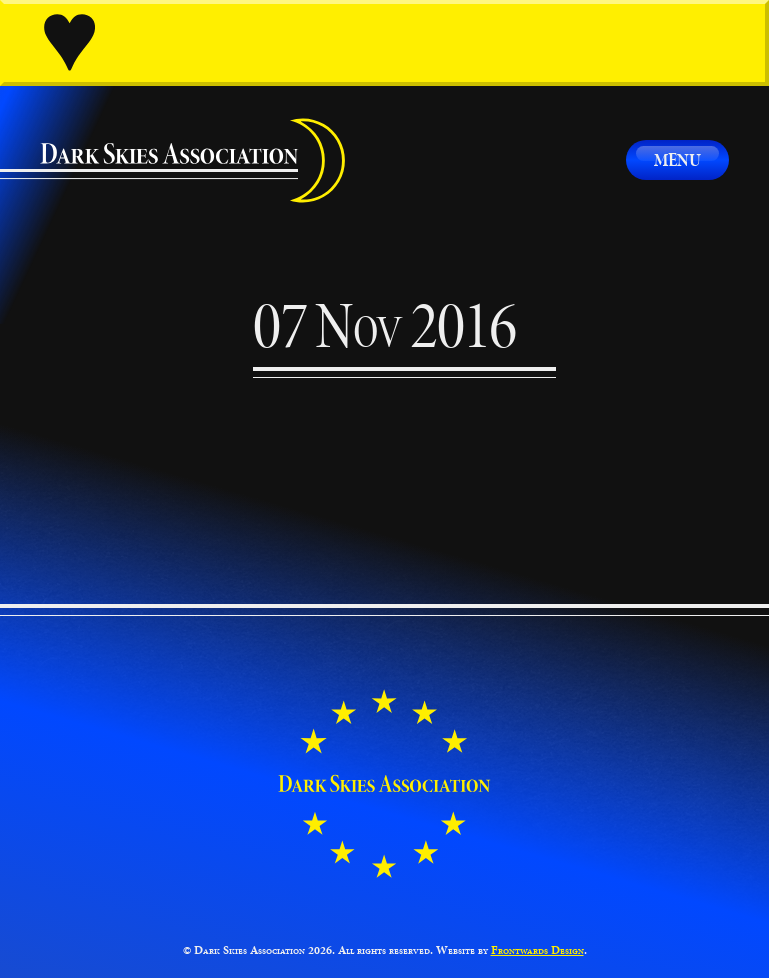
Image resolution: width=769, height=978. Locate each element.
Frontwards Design (537, 950)
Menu (677, 159)
